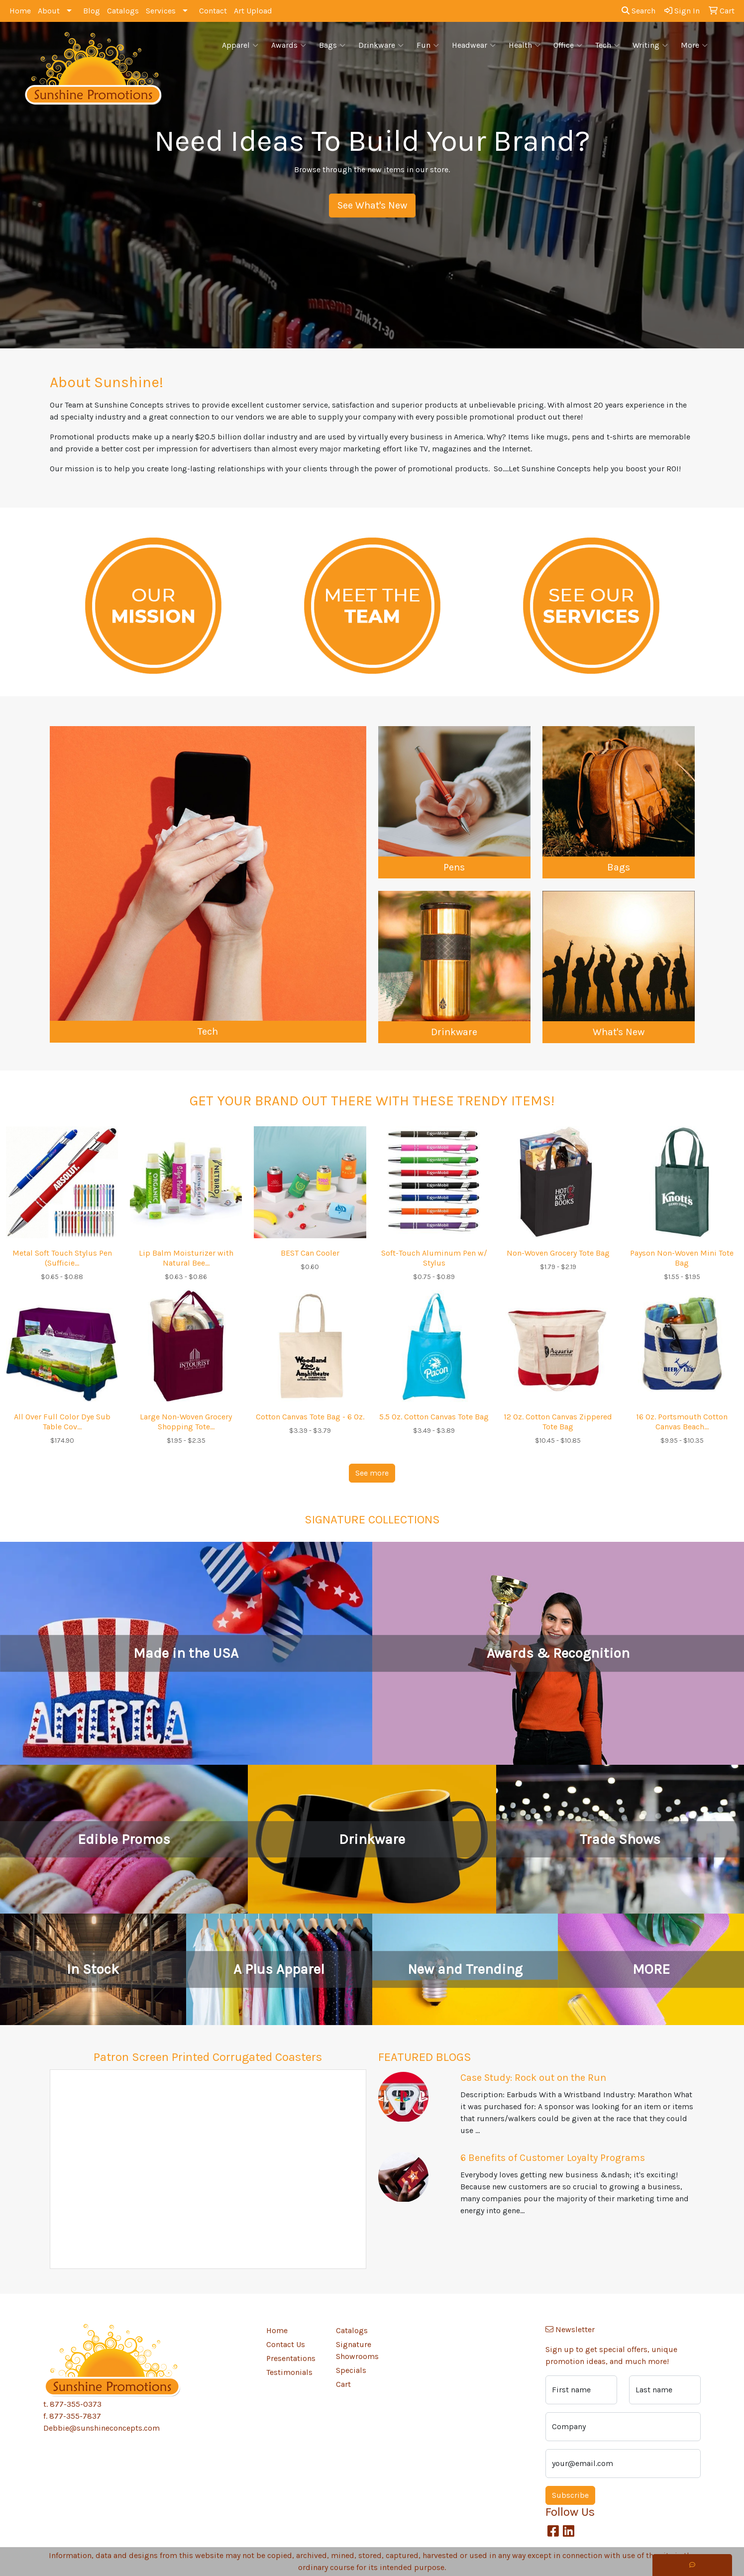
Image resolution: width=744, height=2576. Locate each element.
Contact (213, 10)
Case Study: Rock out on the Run (533, 2077)
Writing (650, 45)
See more (372, 1473)
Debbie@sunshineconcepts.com (101, 2428)
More (694, 45)
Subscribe (570, 2495)
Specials (351, 2370)
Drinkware (381, 45)
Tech (607, 45)
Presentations (291, 2358)
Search (638, 10)
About (49, 10)
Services (161, 10)
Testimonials (289, 2372)
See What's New (372, 205)
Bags (332, 45)
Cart (343, 2384)
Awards (288, 45)
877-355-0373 (76, 2404)
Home (20, 10)
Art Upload (253, 10)
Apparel (240, 45)
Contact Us (285, 2344)
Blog (91, 10)
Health (524, 45)
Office (567, 45)
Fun (428, 45)
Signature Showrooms (357, 2350)
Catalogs (123, 10)
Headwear (474, 45)
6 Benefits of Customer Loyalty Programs (552, 2157)
